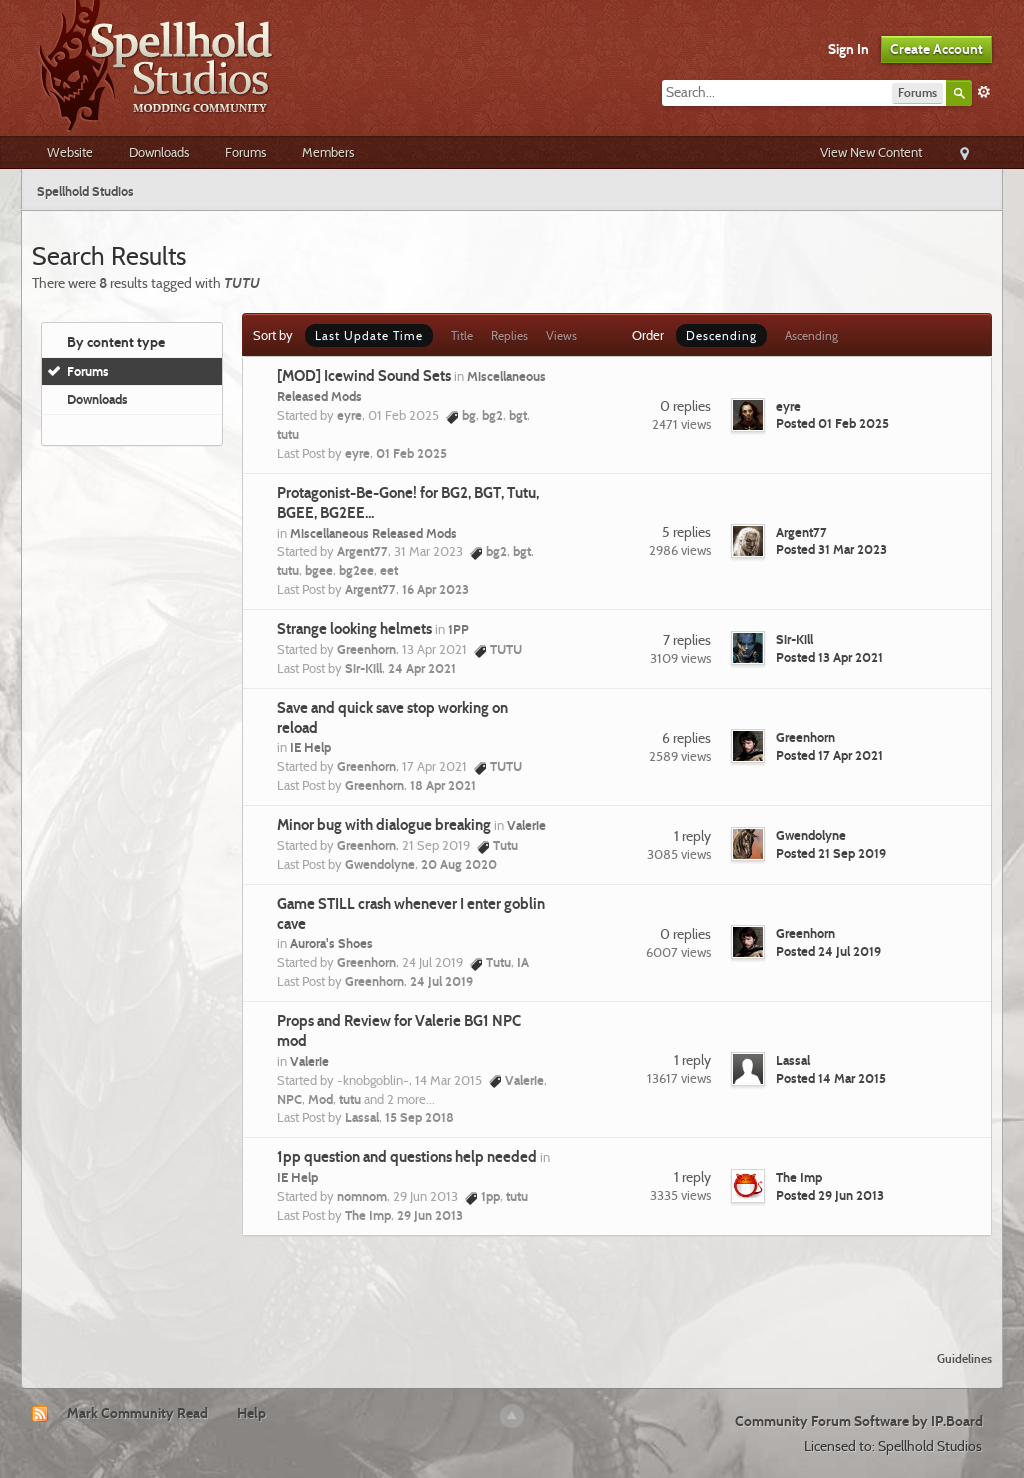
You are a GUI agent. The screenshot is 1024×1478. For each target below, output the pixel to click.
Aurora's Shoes (331, 943)
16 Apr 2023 (435, 589)
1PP (458, 629)
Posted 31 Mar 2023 (831, 549)
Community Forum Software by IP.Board (859, 1421)
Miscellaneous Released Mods (373, 533)
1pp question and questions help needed (407, 1157)
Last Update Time (369, 335)
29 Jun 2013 (430, 1215)
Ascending (811, 335)
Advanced (984, 92)
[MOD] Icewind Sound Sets (364, 376)
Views (561, 335)
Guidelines (964, 1358)
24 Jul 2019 (441, 981)
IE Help (310, 747)
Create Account (936, 49)
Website (70, 152)
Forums (245, 152)
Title (462, 335)
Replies (509, 335)
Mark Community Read (137, 1413)
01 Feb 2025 (411, 453)
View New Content (871, 152)
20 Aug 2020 (459, 864)
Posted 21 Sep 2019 (831, 853)
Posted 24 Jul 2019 (828, 951)
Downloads (159, 152)
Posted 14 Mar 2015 (831, 1078)
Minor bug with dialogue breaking (384, 825)
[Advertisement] (512, 1281)
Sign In (848, 49)
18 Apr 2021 (443, 785)
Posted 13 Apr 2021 (829, 657)
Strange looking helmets (354, 629)
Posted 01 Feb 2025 (832, 423)
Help (251, 1413)
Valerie (526, 825)
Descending (721, 335)
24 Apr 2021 (422, 668)
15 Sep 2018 (419, 1117)
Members (328, 152)
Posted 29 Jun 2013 (830, 1195)
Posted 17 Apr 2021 (829, 755)
